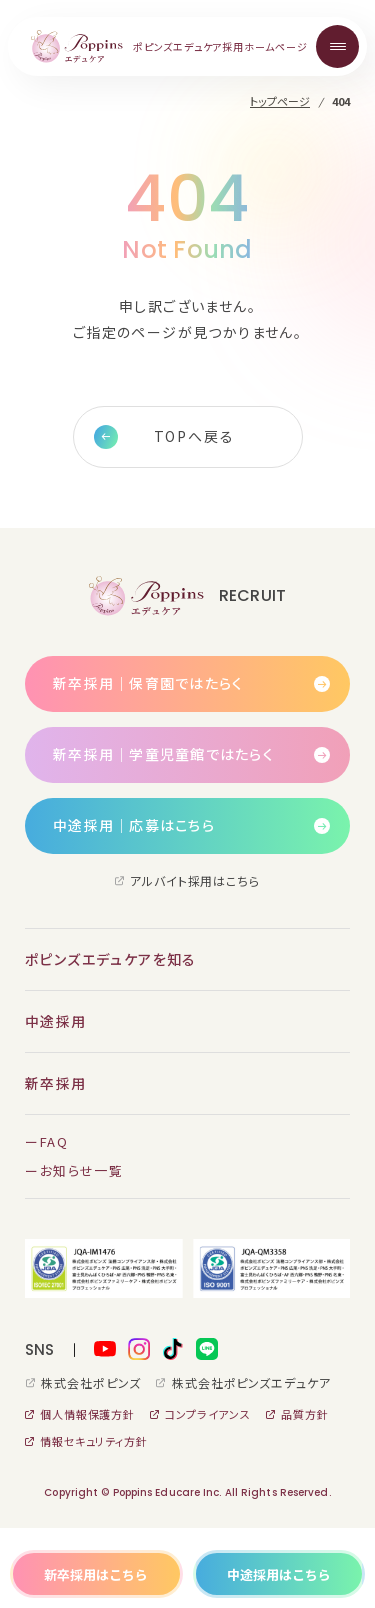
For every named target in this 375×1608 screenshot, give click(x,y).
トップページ (280, 101)
